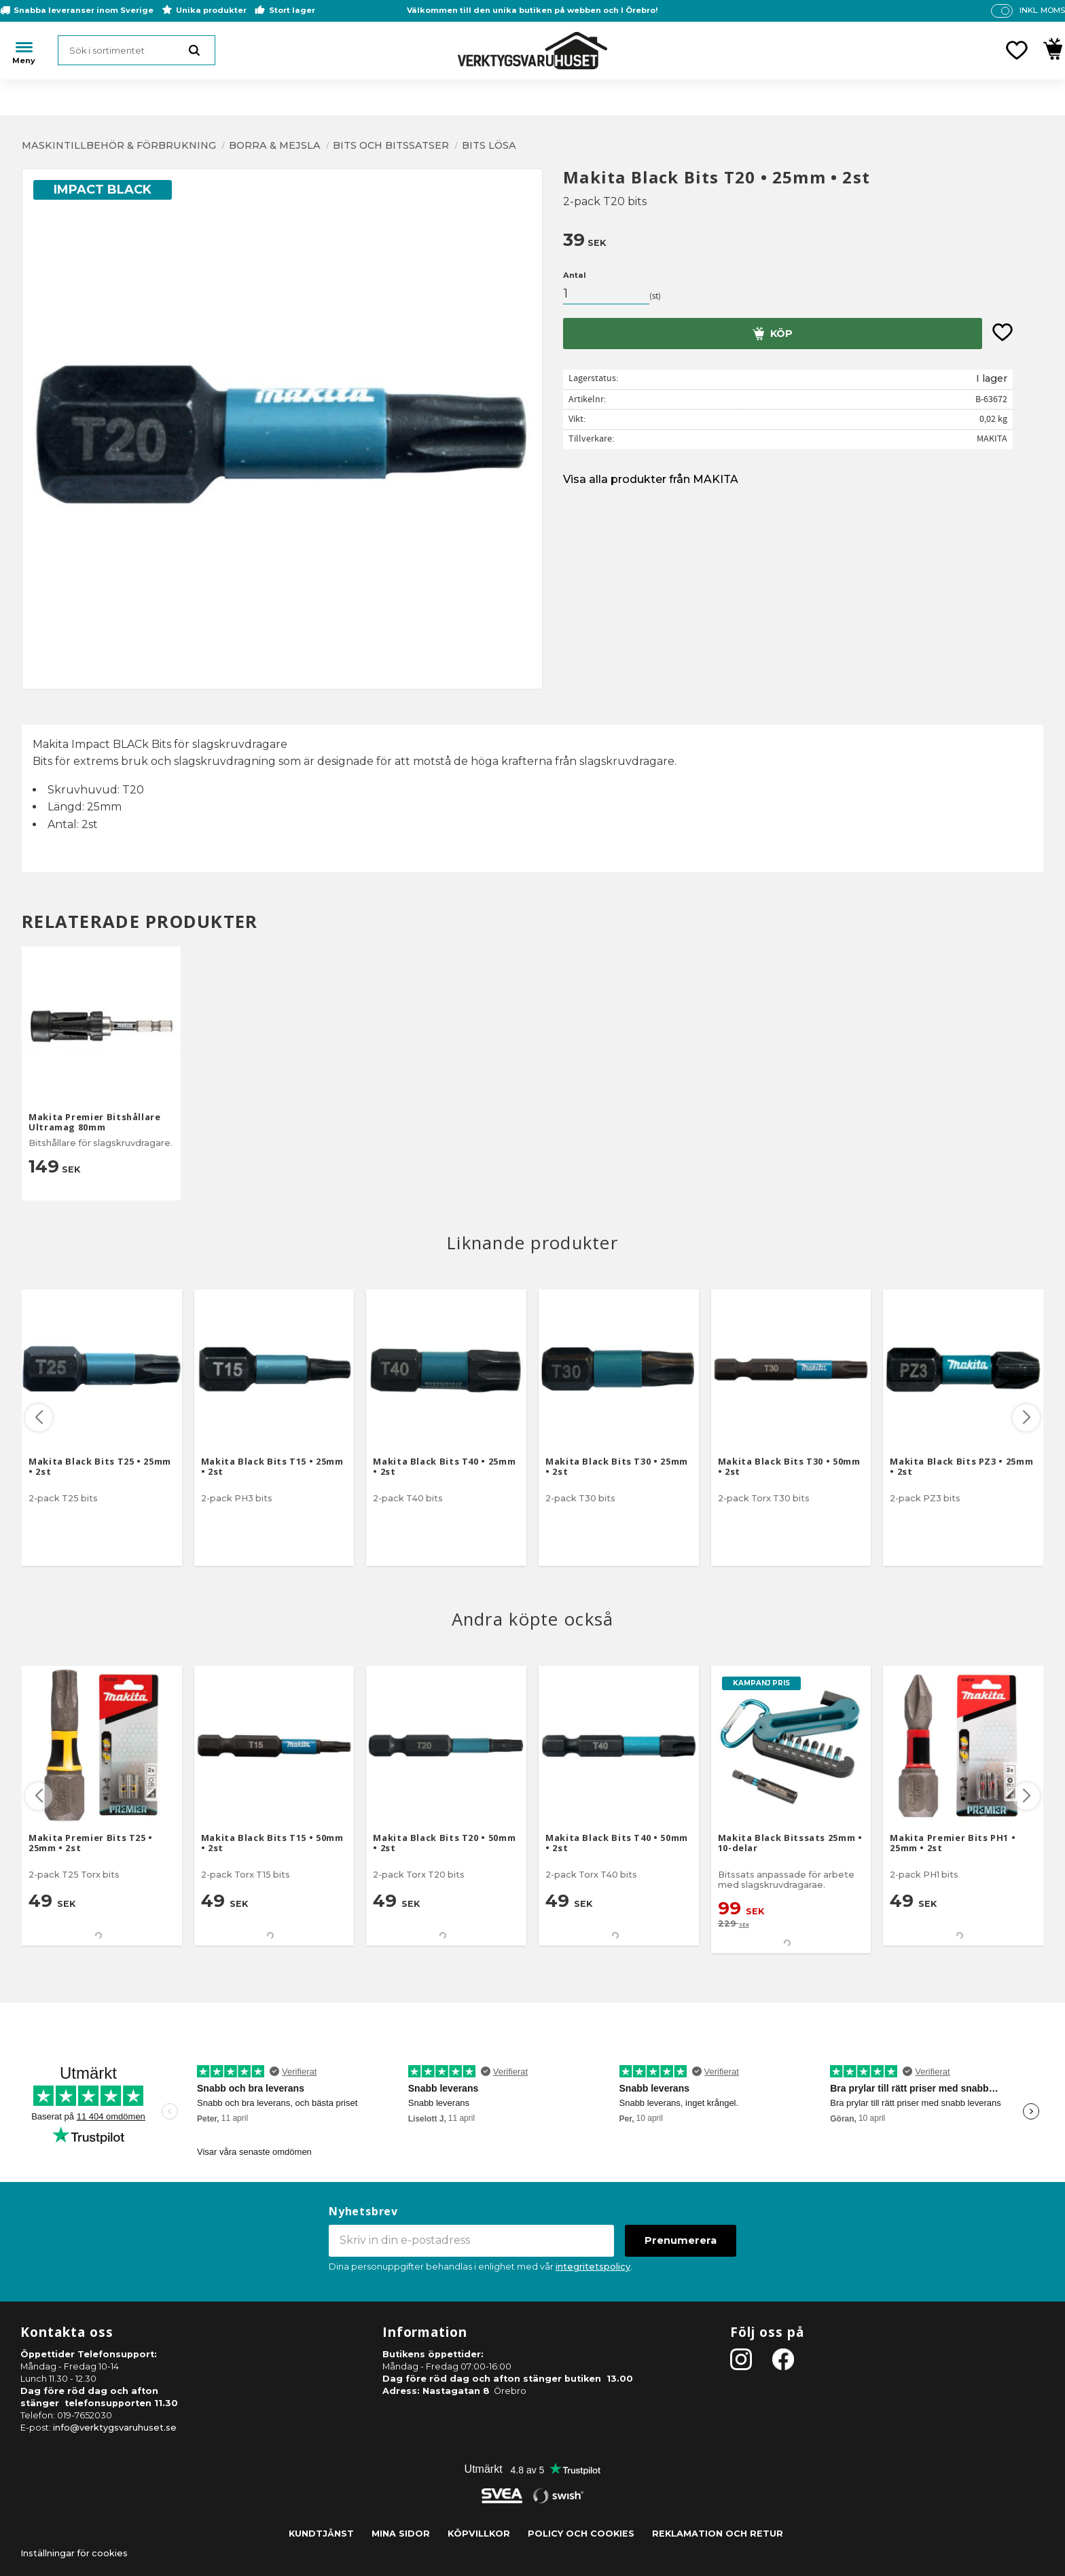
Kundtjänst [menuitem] (321, 2533)
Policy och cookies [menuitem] (581, 2533)
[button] (1017, 50)
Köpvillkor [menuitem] (479, 2533)
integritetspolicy (593, 2266)
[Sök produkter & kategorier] (136, 50)
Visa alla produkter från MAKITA (650, 479)
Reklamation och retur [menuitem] (717, 2533)
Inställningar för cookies (74, 2553)
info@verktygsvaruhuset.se (115, 2427)
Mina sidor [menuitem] (401, 2533)
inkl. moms (1042, 10)
